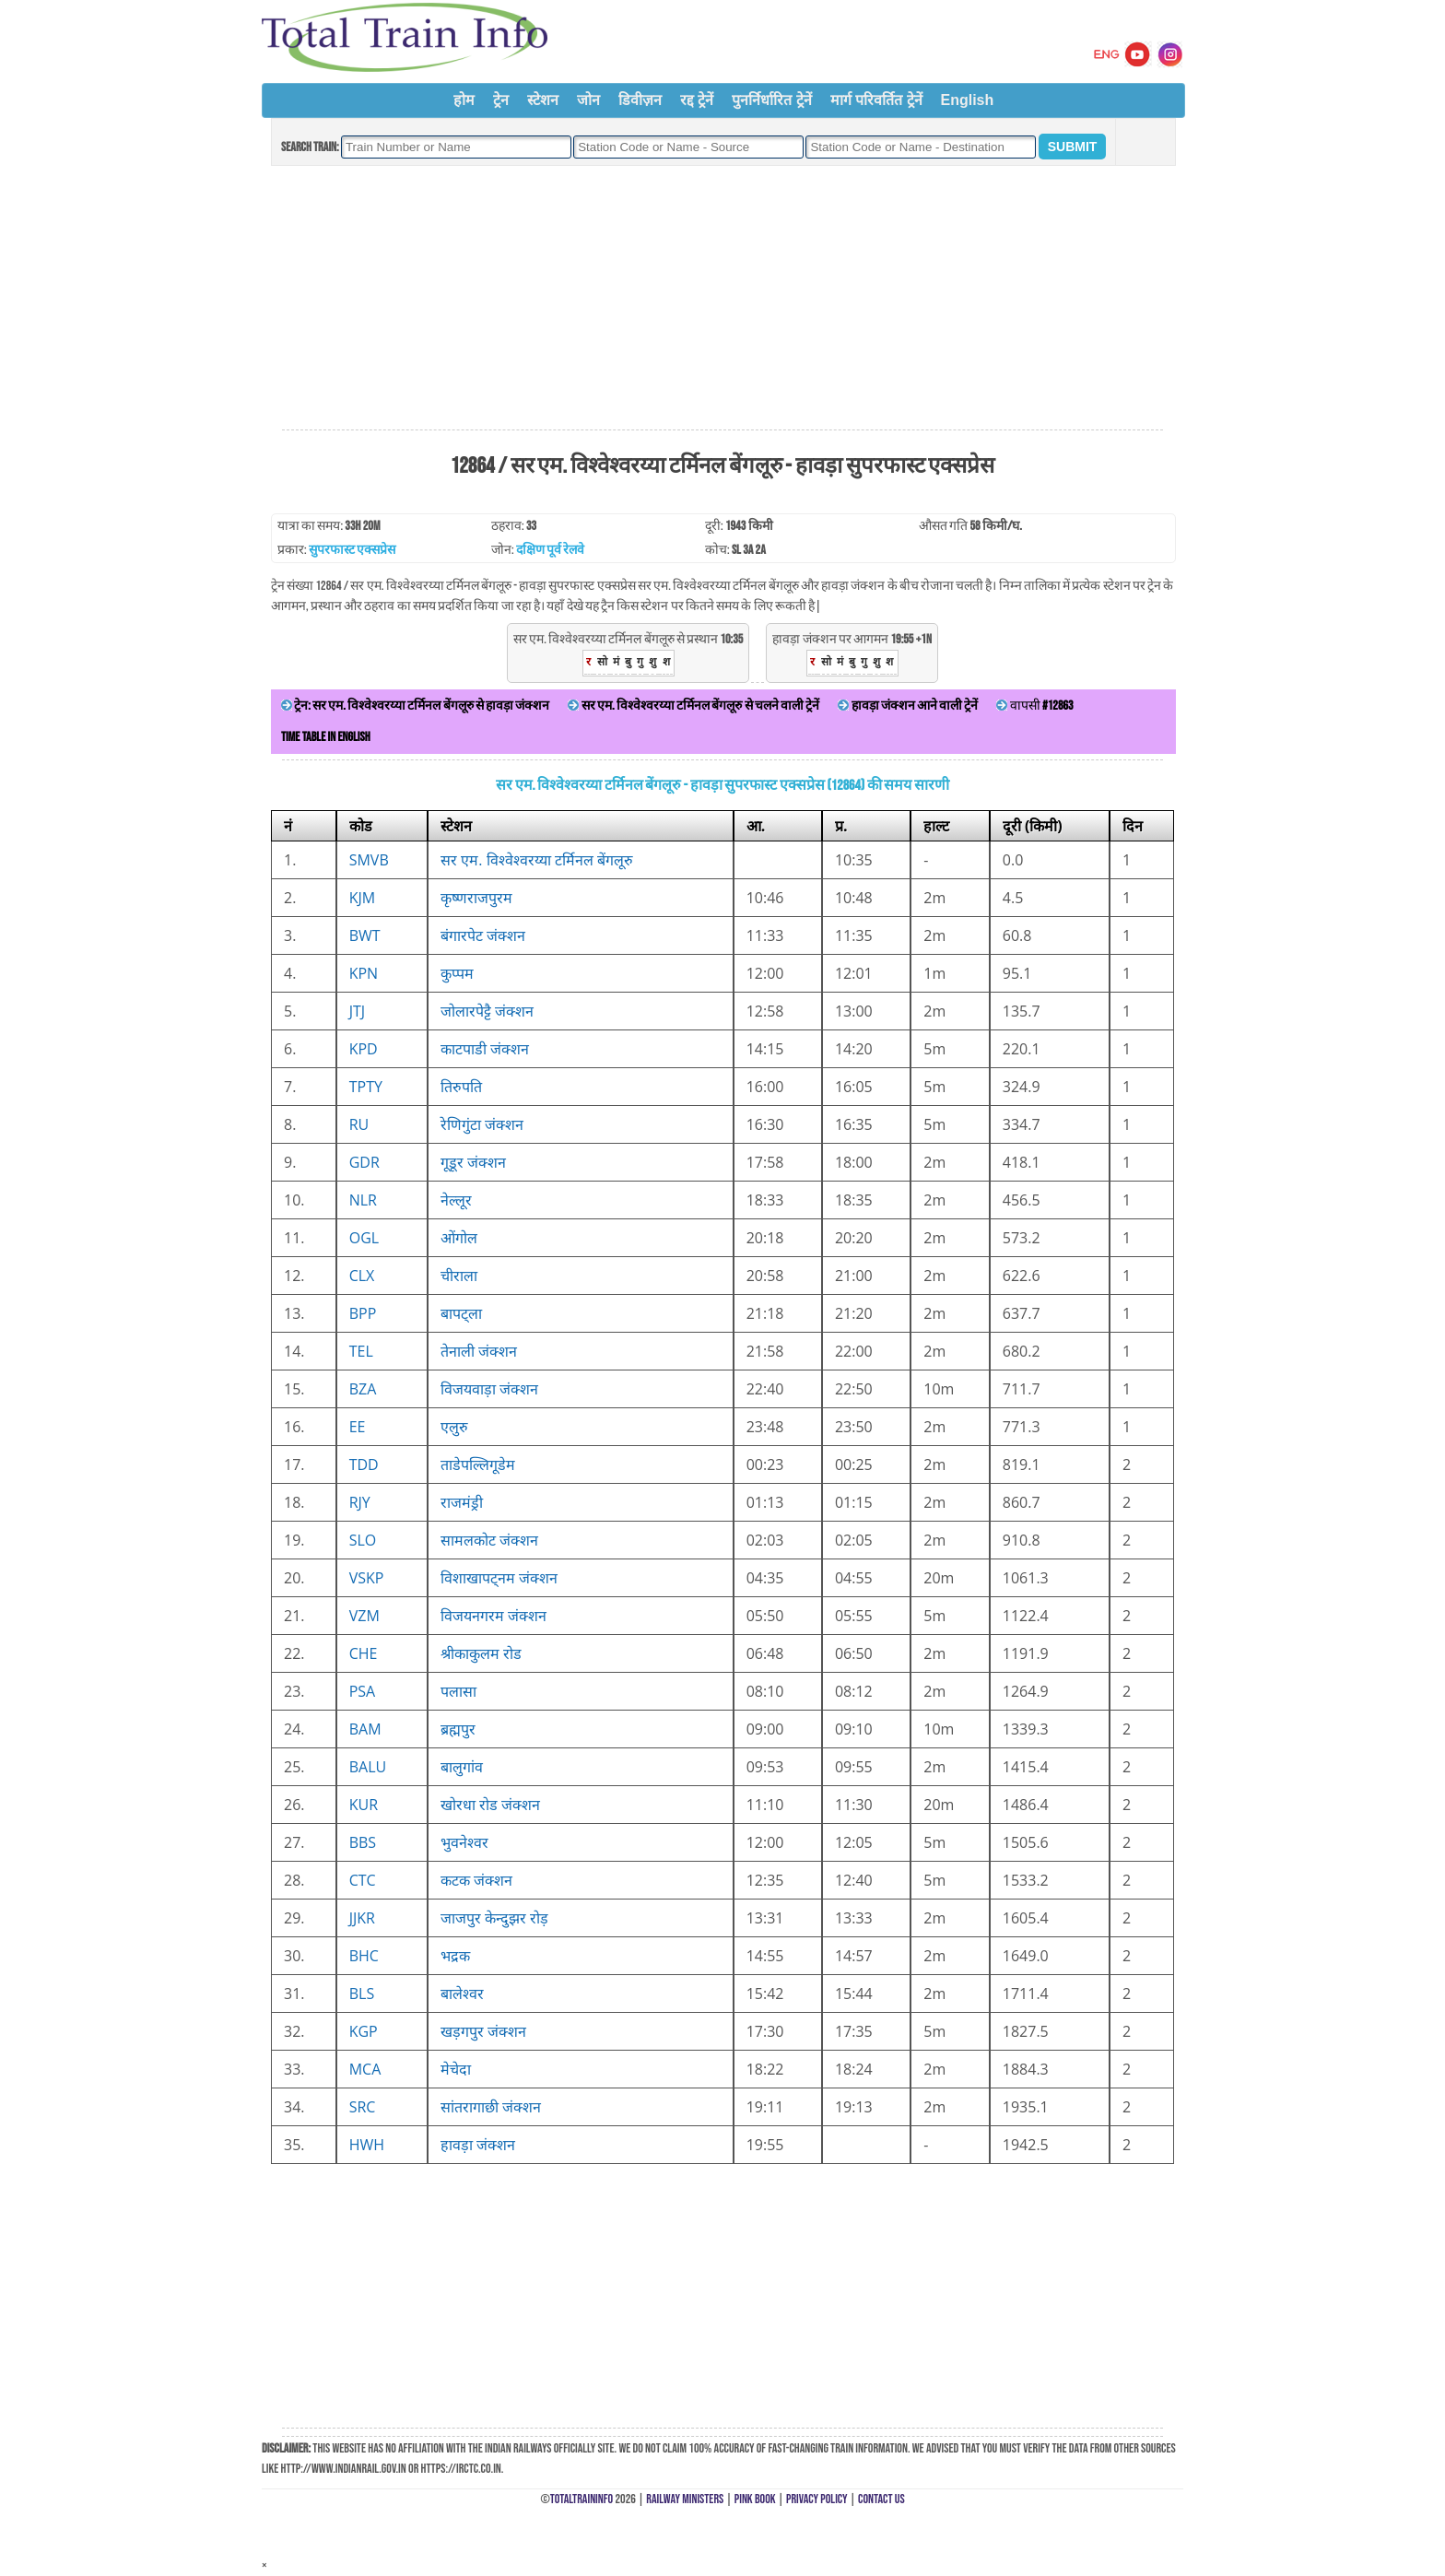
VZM (364, 1616)
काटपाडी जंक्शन (485, 1049)
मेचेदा (456, 2069)
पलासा (458, 1691)
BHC (364, 1956)
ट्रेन (501, 100)
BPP (363, 1313)
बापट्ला (461, 1313)
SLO (363, 1540)
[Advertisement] (722, 299)
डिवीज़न (640, 100)
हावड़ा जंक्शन (478, 2145)
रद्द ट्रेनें (696, 100)
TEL (361, 1351)
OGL (364, 1238)
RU (359, 1124)
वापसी (1034, 705)
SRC (362, 2107)
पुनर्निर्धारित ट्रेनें (771, 100)
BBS (362, 1842)
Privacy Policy (817, 2499)
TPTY (365, 1086)
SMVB (369, 860)
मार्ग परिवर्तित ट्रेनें (876, 100)
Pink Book (755, 2499)
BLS (361, 1993)
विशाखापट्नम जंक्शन (499, 1578)
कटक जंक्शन (476, 1880)
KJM (362, 898)
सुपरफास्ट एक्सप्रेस (352, 550)
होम (464, 100)
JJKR (362, 1918)
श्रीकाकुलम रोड (481, 1653)
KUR (363, 1804)
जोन (588, 100)
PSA (362, 1691)
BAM (365, 1729)
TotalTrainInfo (581, 2499)
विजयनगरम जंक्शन (493, 1616)
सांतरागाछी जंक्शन (491, 2107)
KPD (363, 1049)
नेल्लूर (456, 1200)
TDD (364, 1464)
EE (357, 1427)
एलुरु (454, 1427)
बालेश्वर (462, 1993)
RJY (359, 1502)
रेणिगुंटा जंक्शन (482, 1124)
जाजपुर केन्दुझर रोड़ (494, 1918)
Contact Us (881, 2499)
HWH (366, 2145)
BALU (367, 1767)
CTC (362, 1880)
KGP (363, 2031)
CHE (363, 1653)
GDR (364, 1162)
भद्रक (455, 1956)
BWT (365, 935)
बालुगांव (462, 1767)
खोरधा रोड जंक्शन (490, 1804)
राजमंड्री (462, 1502)
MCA (365, 2069)
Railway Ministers (684, 2499)
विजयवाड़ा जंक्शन (489, 1389)
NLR (363, 1200)
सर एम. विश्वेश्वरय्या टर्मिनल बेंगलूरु (537, 860)
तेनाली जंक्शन (479, 1351)
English (967, 100)
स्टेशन (542, 100)
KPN (363, 973)
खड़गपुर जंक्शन (483, 2031)
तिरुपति (461, 1086)
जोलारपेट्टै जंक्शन (487, 1011)
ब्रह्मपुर (458, 1729)
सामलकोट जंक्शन (489, 1540)
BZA (363, 1389)
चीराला (459, 1275)
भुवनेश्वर (464, 1842)
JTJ (357, 1011)
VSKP (366, 1578)
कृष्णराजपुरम (476, 898)
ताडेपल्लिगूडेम (478, 1464)
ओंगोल (459, 1238)
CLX (362, 1275)
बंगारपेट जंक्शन (483, 935)
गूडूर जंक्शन (473, 1162)
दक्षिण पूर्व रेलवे (550, 550)
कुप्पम (457, 973)
